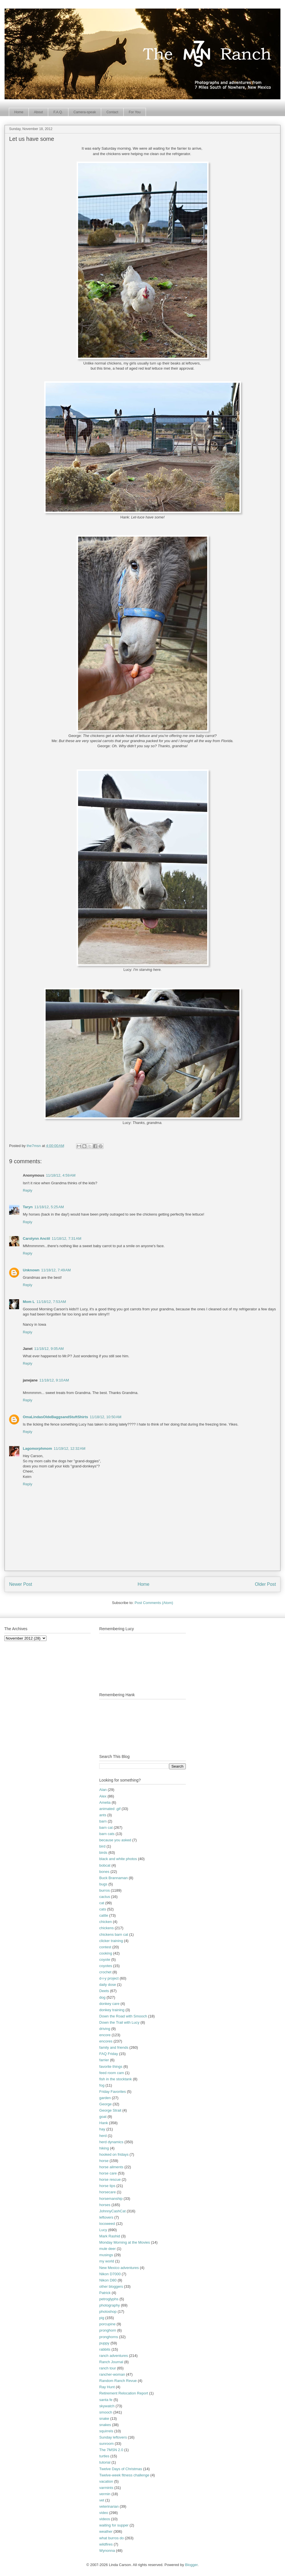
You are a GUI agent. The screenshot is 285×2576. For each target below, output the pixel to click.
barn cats (106, 1834)
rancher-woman (112, 2374)
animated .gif (109, 1809)
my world (106, 2261)
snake (104, 2418)
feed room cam (111, 2073)
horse (104, 2161)
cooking (105, 1953)
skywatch (106, 2406)
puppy (104, 2343)
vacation (106, 2481)
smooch (105, 2412)
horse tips (107, 2186)
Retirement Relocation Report (123, 2393)
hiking (104, 2148)
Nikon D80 (108, 2280)
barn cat (106, 1827)
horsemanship (111, 2198)
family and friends (113, 2047)
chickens (106, 1928)
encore (105, 2035)
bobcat (104, 1865)
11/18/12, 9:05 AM (49, 1348)
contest (105, 1947)
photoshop (108, 2311)
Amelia (105, 1802)
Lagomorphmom (37, 1448)
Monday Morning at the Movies (124, 2242)
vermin (104, 2494)
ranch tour (107, 2368)
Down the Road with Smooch (123, 2016)
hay (102, 2129)
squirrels (106, 2431)
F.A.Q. (58, 112)
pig (101, 2318)
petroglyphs (108, 2299)
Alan (103, 1790)
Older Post (265, 1584)
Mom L (29, 1302)
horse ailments (111, 2167)
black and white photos (118, 1859)
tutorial (104, 2462)
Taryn (27, 1207)
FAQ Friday (108, 2054)
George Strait (110, 2110)
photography (109, 2305)
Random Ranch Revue (118, 2381)
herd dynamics (111, 2142)
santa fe (105, 2400)
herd (103, 2136)
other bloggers (111, 2286)
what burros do (111, 2538)
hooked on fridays (114, 2154)
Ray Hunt (107, 2387)
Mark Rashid (109, 2236)
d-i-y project (109, 1978)
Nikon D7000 (110, 2274)
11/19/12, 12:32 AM (69, 1448)
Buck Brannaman (113, 1878)
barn (103, 1821)
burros (104, 1890)
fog (101, 2085)
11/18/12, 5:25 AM (49, 1207)
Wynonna (107, 2550)
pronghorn (107, 2330)
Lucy (103, 2230)
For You (135, 112)
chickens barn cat (113, 1934)
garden (105, 2098)
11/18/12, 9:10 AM (54, 1380)
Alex (102, 1796)
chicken (105, 1922)
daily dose (107, 1984)
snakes (105, 2425)
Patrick (105, 2293)
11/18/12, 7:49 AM (56, 1270)
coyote (104, 1959)
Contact (112, 112)
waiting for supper (114, 2525)
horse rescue (110, 2179)
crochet (105, 1972)
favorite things (110, 2066)
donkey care (109, 2004)
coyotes (105, 1966)
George (105, 2104)
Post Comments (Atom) (154, 1603)
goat (102, 2116)
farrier (104, 2060)
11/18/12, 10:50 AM (105, 1417)
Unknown (31, 1270)
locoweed (107, 2223)
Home (18, 112)
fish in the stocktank (115, 2079)
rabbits (104, 2349)
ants (102, 1815)
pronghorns (108, 2337)
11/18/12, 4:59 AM (61, 1175)
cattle (103, 1915)
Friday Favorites (112, 2091)
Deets (104, 1991)
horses (104, 2205)
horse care (108, 2173)
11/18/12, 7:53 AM (51, 1302)
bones (104, 1871)
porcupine (107, 2324)
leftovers (106, 2217)
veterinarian (109, 2506)
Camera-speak (85, 112)
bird (102, 1846)
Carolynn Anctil (36, 1238)
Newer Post (20, 1584)
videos (104, 2519)
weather (105, 2531)
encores (105, 2041)
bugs (103, 1884)
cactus (104, 1897)
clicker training (111, 1941)
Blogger (191, 2565)
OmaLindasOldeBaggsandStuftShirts (55, 1417)
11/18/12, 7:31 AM (67, 1238)
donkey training (111, 2010)
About (38, 112)
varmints (106, 2488)
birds (103, 1852)
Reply (27, 1190)
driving (104, 2029)
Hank (103, 2123)
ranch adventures (113, 2355)
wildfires (106, 2544)
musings (106, 2255)
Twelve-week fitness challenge (124, 2475)
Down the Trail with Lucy (119, 2022)
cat (101, 1903)
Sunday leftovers (113, 2437)
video (103, 2513)
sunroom (106, 2443)
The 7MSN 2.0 (111, 2450)
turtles (104, 2456)
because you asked (115, 1840)
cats (102, 1909)
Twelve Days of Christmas (120, 2469)
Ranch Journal (111, 2362)
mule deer (107, 2248)
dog (102, 1997)
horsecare (107, 2192)
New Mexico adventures (119, 2268)
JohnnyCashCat (112, 2211)
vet (101, 2500)
